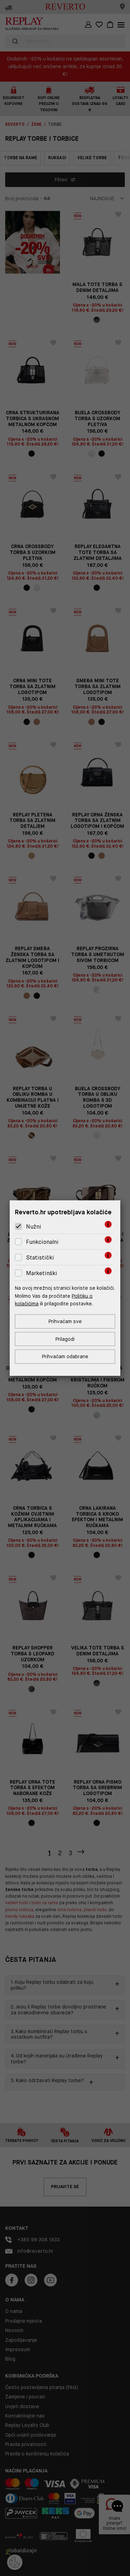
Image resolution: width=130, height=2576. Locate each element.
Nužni (33, 1226)
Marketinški (41, 1273)
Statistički (40, 1257)
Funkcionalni (42, 1242)
